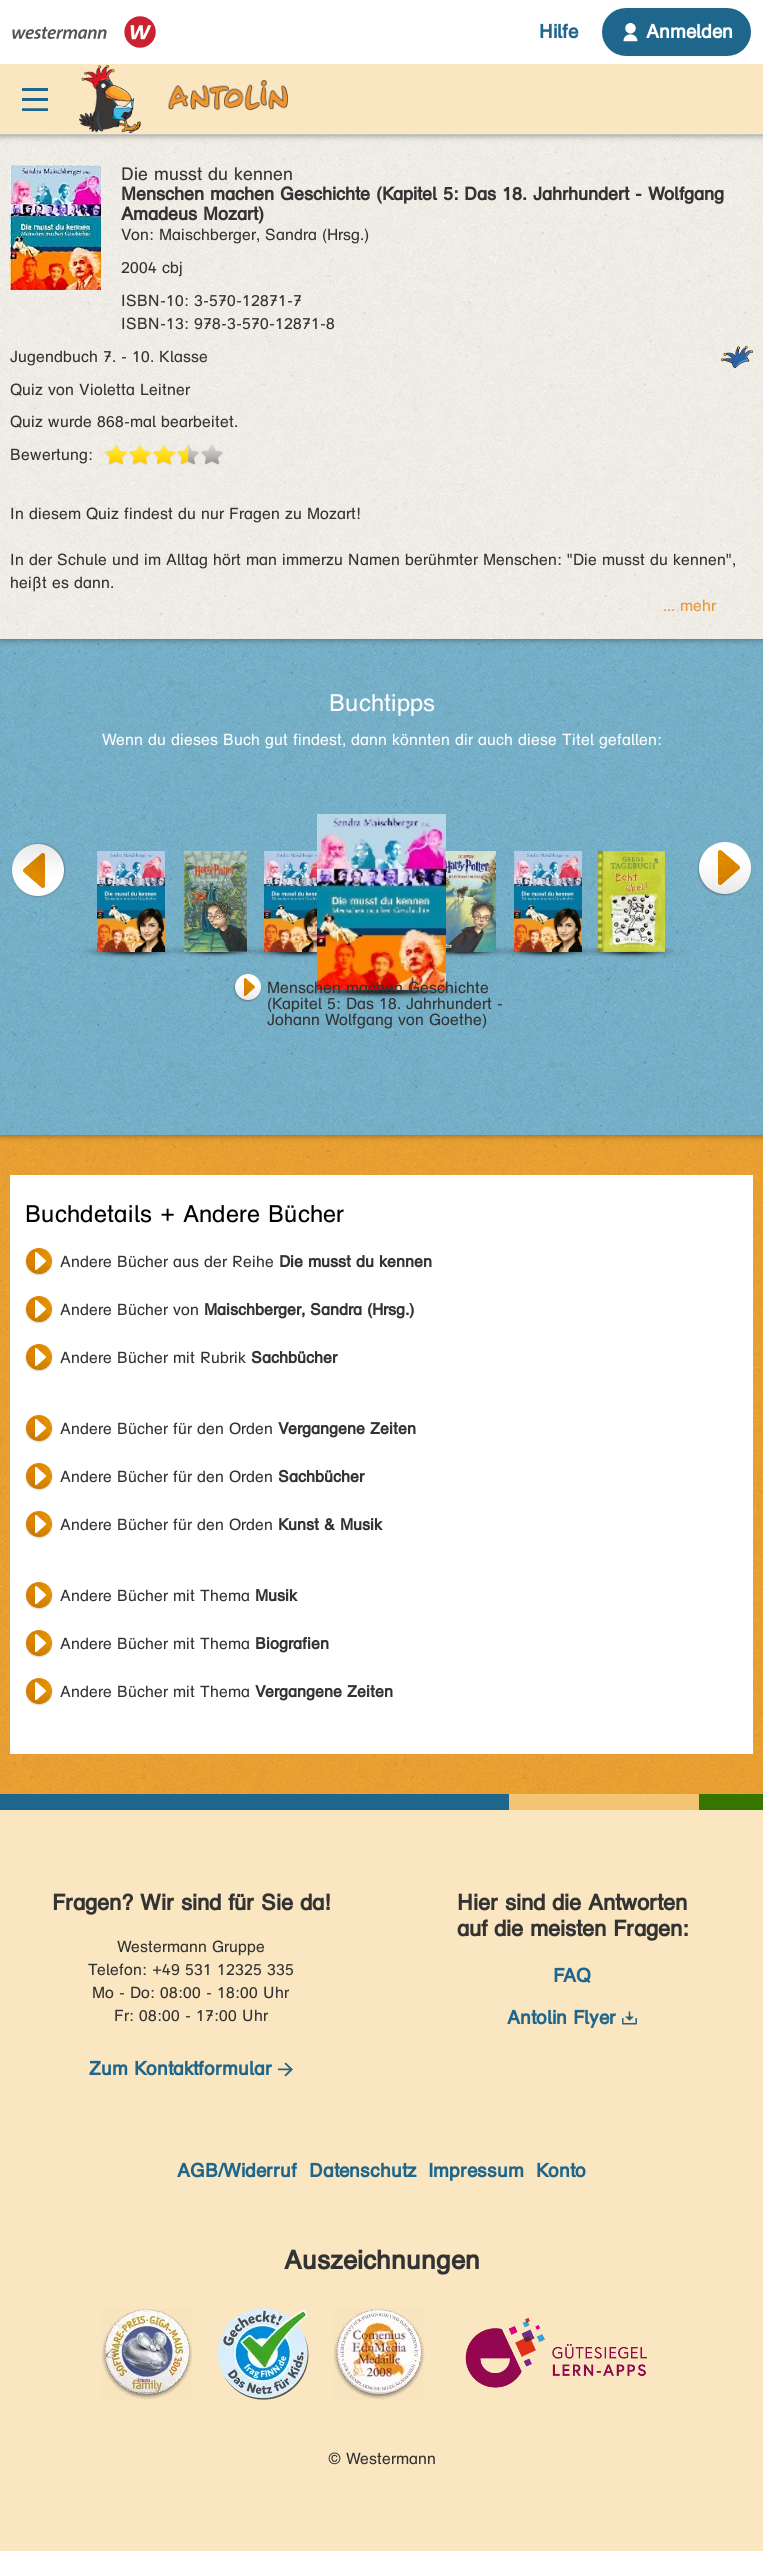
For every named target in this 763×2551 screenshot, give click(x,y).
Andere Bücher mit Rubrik (198, 1357)
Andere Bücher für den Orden (238, 1428)
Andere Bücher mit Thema (178, 1595)
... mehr (689, 605)
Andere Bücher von (237, 1309)
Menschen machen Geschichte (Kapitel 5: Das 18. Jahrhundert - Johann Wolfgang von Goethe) (385, 990)
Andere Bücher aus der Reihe (246, 1261)
